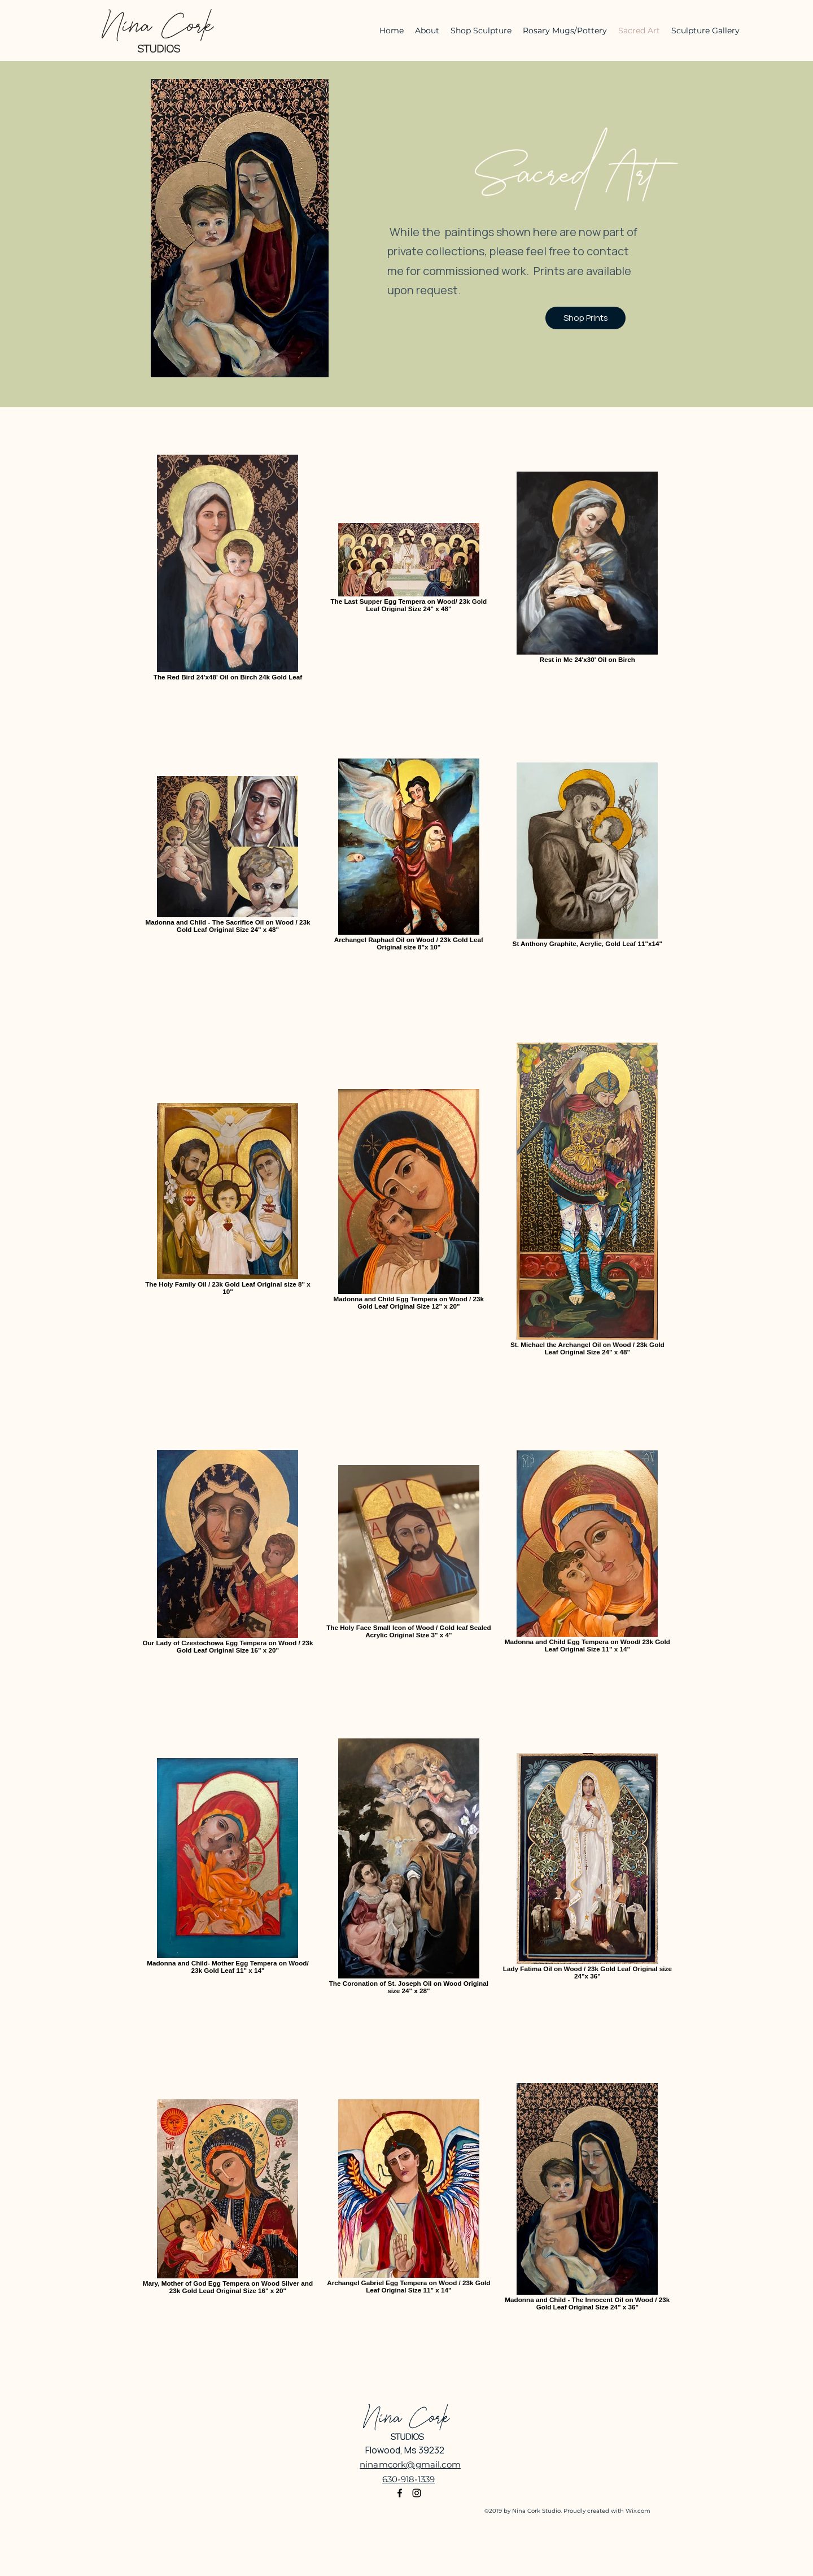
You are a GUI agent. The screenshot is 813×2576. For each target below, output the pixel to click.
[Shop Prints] (585, 318)
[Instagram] (416, 2493)
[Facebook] (399, 2493)
